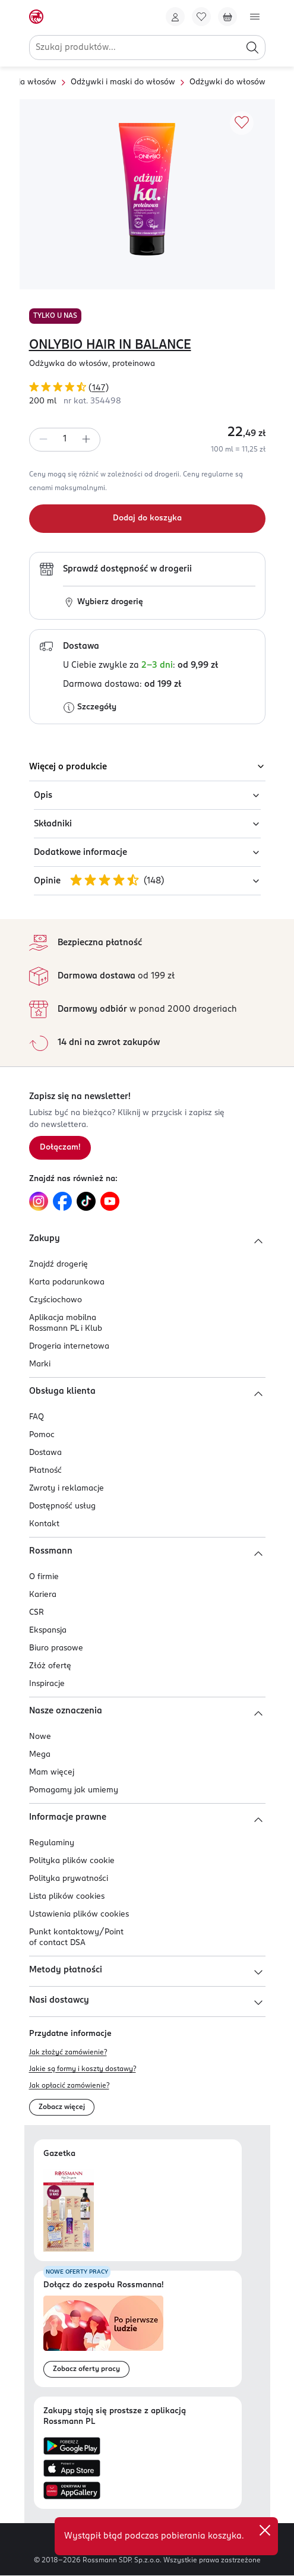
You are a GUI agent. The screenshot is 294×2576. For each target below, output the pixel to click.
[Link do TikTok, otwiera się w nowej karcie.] (86, 1201)
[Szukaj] (252, 47)
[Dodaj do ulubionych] (242, 123)
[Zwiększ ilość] (86, 440)
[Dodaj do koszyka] (147, 518)
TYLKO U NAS (55, 316)
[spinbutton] (64, 440)
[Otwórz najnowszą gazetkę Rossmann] (68, 2210)
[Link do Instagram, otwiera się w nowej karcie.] (38, 1201)
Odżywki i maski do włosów (123, 82)
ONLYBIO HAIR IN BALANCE (110, 345)
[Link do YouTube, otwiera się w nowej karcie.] (109, 1201)
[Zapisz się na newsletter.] (60, 1148)
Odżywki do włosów (227, 82)
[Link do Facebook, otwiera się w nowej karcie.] (62, 1201)
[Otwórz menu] (254, 17)
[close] (264, 2530)
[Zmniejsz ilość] (43, 440)
